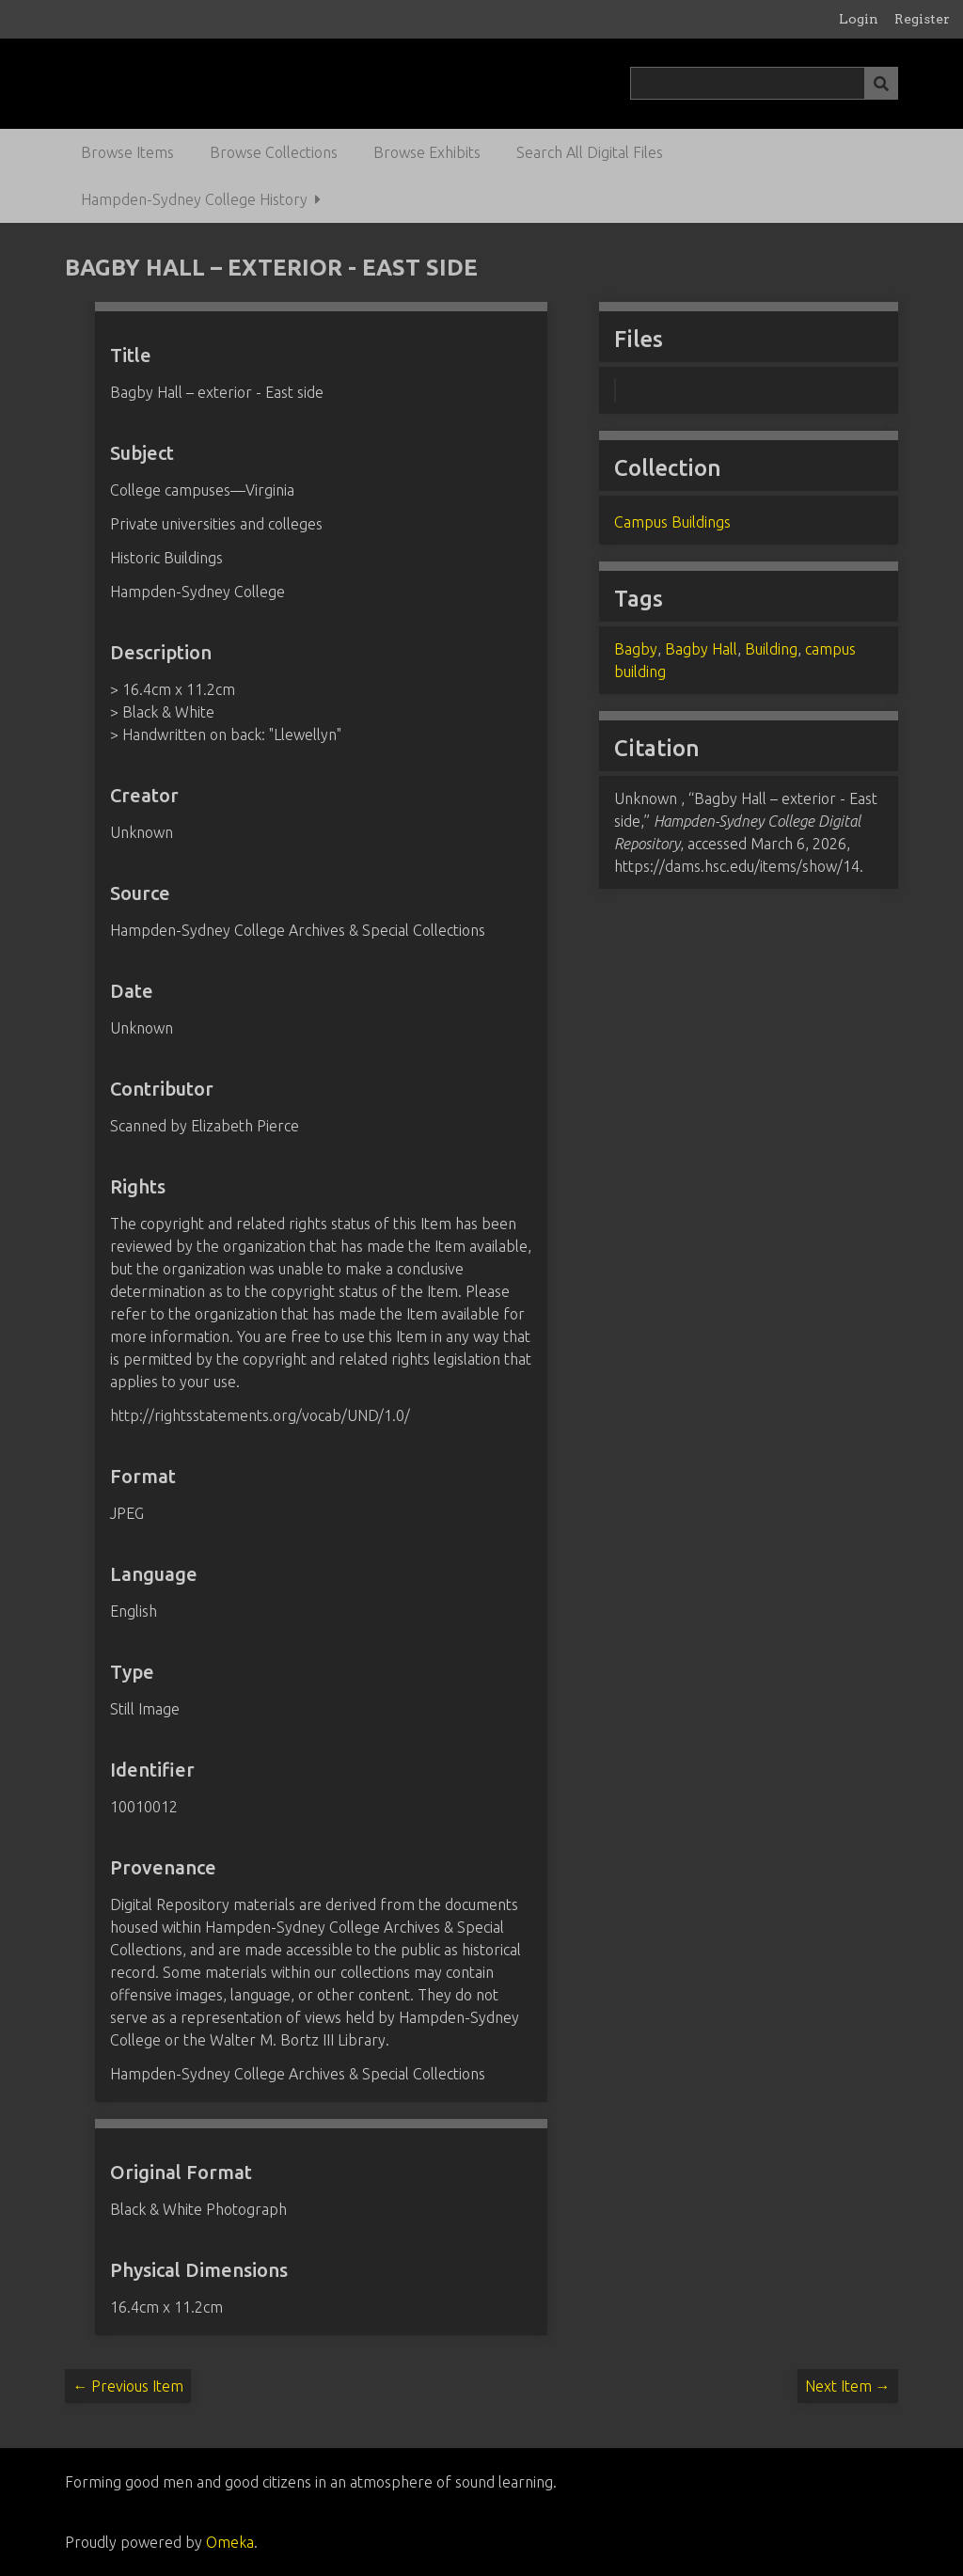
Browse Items (127, 152)
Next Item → (848, 2386)
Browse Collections (274, 152)
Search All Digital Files (589, 152)
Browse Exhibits (427, 152)
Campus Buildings (672, 522)
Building (771, 648)
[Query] (764, 83)
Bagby (635, 648)
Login (858, 18)
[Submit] (881, 83)
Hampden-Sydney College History (194, 199)
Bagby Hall (701, 648)
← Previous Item (127, 2386)
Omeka (230, 2542)
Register (922, 18)
